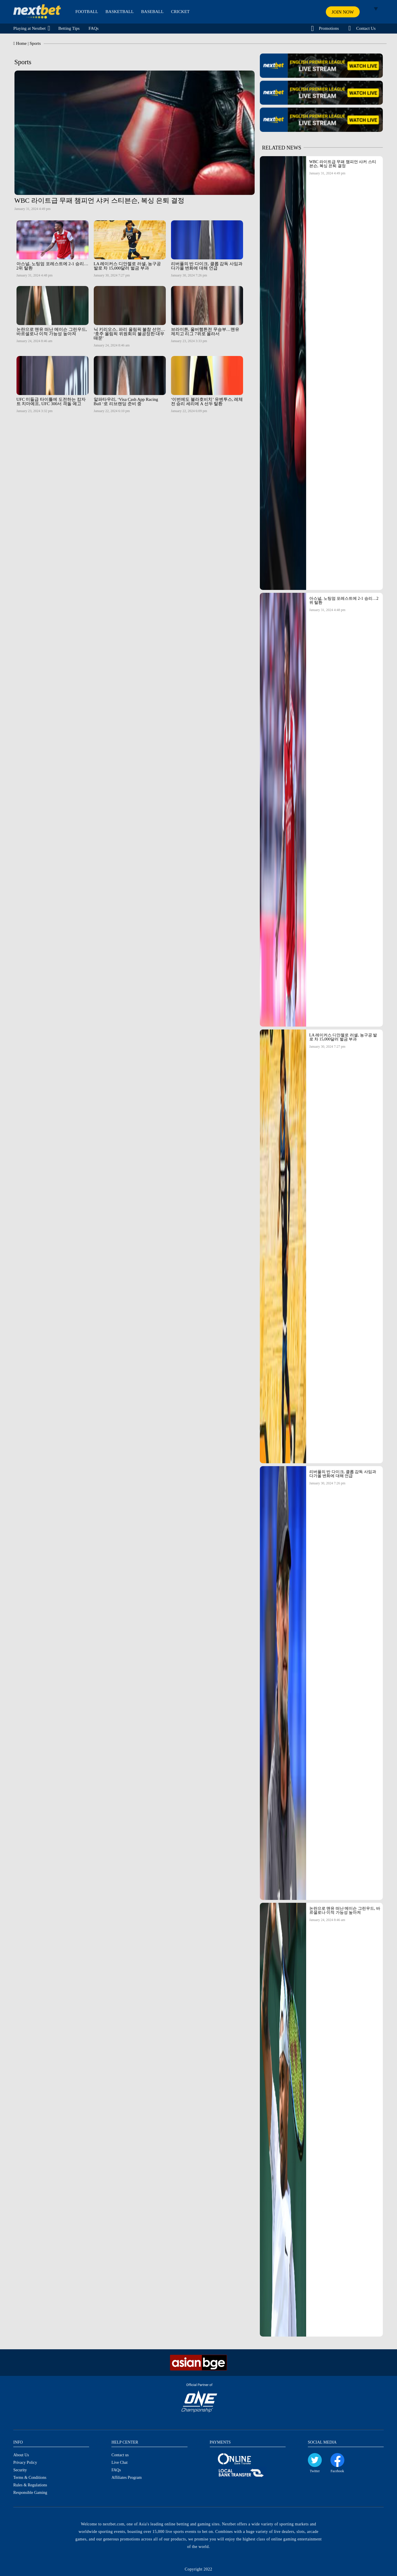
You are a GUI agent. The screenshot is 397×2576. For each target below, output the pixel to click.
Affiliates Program (126, 2477)
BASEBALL (152, 12)
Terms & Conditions (29, 2477)
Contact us (120, 2455)
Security (20, 2470)
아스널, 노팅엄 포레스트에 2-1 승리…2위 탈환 (343, 600)
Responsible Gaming (30, 2492)
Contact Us (366, 28)
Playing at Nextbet (29, 28)
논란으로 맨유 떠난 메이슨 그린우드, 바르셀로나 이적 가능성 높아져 (344, 1910)
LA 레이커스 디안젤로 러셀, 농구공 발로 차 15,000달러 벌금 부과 (343, 1037)
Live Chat (119, 2462)
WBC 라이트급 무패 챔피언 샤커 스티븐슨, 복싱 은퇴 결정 (342, 164)
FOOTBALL (87, 12)
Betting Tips (69, 28)
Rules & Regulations (30, 2485)
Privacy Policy (25, 2462)
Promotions (329, 28)
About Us (21, 2455)
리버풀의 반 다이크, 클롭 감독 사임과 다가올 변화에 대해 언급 (342, 1474)
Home (21, 43)
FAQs (94, 28)
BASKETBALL (120, 12)
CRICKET (180, 12)
